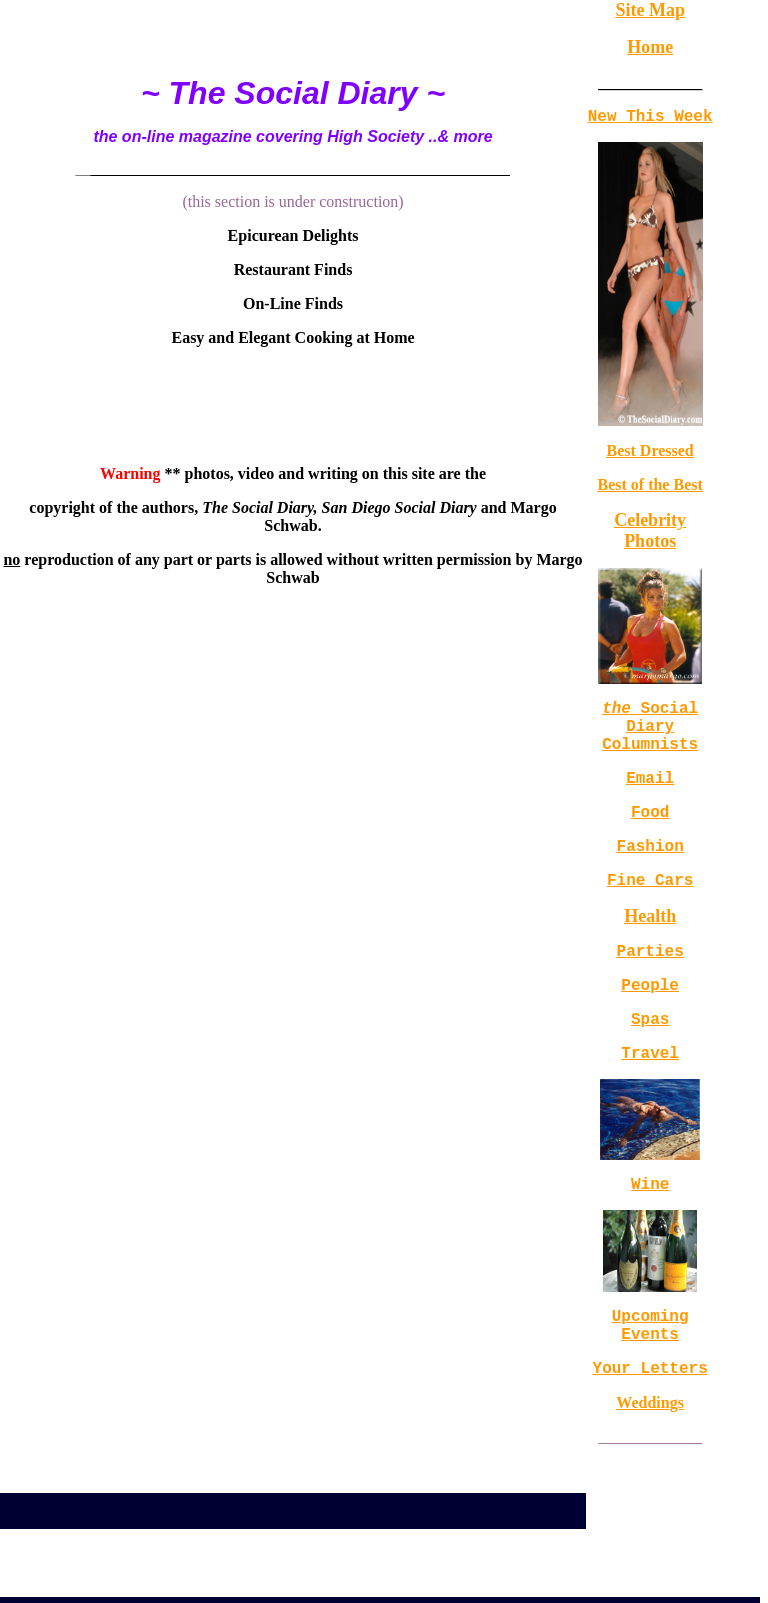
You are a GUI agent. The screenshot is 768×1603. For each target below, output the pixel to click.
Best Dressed (650, 454)
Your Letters (650, 1431)
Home (650, 47)
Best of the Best (649, 488)
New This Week (650, 119)
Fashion (650, 873)
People (650, 1024)
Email (650, 797)
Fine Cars (650, 911)
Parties (650, 986)
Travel (650, 1100)
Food (650, 835)
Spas (650, 1062)
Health (650, 948)
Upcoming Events (650, 1382)
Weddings (650, 1466)
